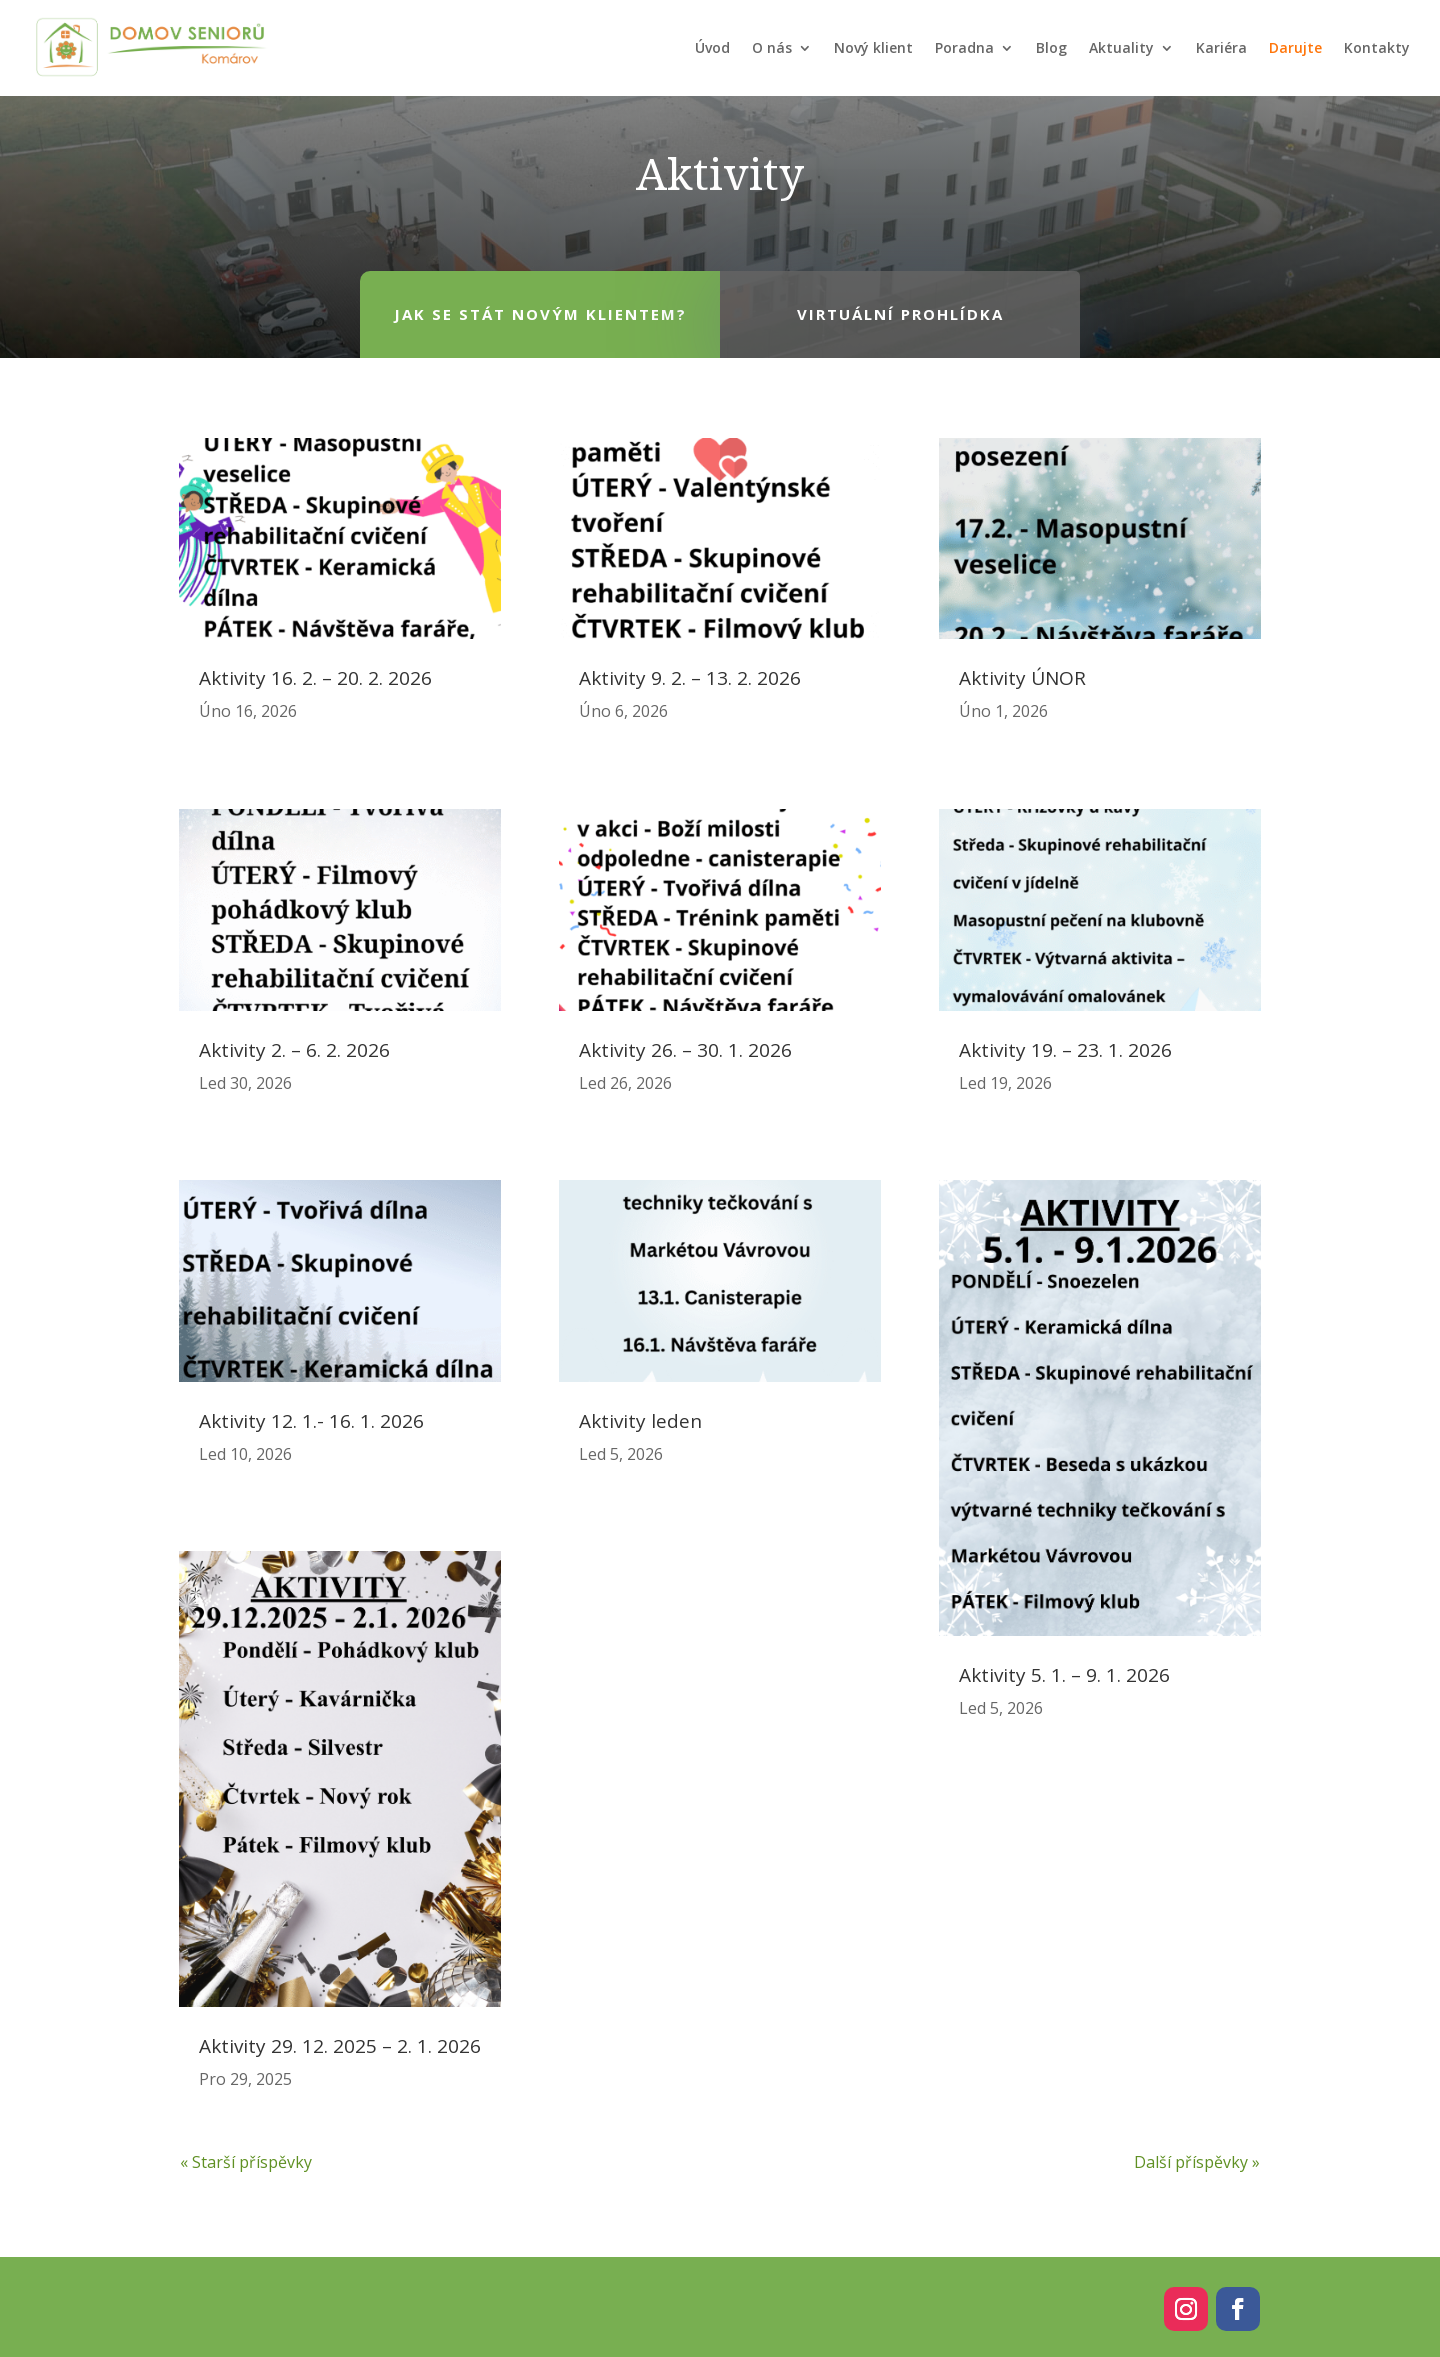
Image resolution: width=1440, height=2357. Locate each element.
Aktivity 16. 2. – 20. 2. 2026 (315, 678)
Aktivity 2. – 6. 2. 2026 (294, 1050)
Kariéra (1221, 47)
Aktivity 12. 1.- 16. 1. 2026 (311, 1421)
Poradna (964, 47)
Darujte (1295, 47)
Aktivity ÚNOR (1022, 678)
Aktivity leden (640, 1421)
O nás (772, 47)
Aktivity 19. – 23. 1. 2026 (1065, 1050)
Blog (1051, 47)
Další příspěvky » (1197, 2162)
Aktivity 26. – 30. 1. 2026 (685, 1050)
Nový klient (873, 47)
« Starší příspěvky (246, 2162)
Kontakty (1377, 47)
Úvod (712, 47)
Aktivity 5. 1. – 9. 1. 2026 (1064, 1675)
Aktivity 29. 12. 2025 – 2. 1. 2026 (340, 2046)
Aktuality (1121, 47)
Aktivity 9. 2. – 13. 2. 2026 (690, 678)
